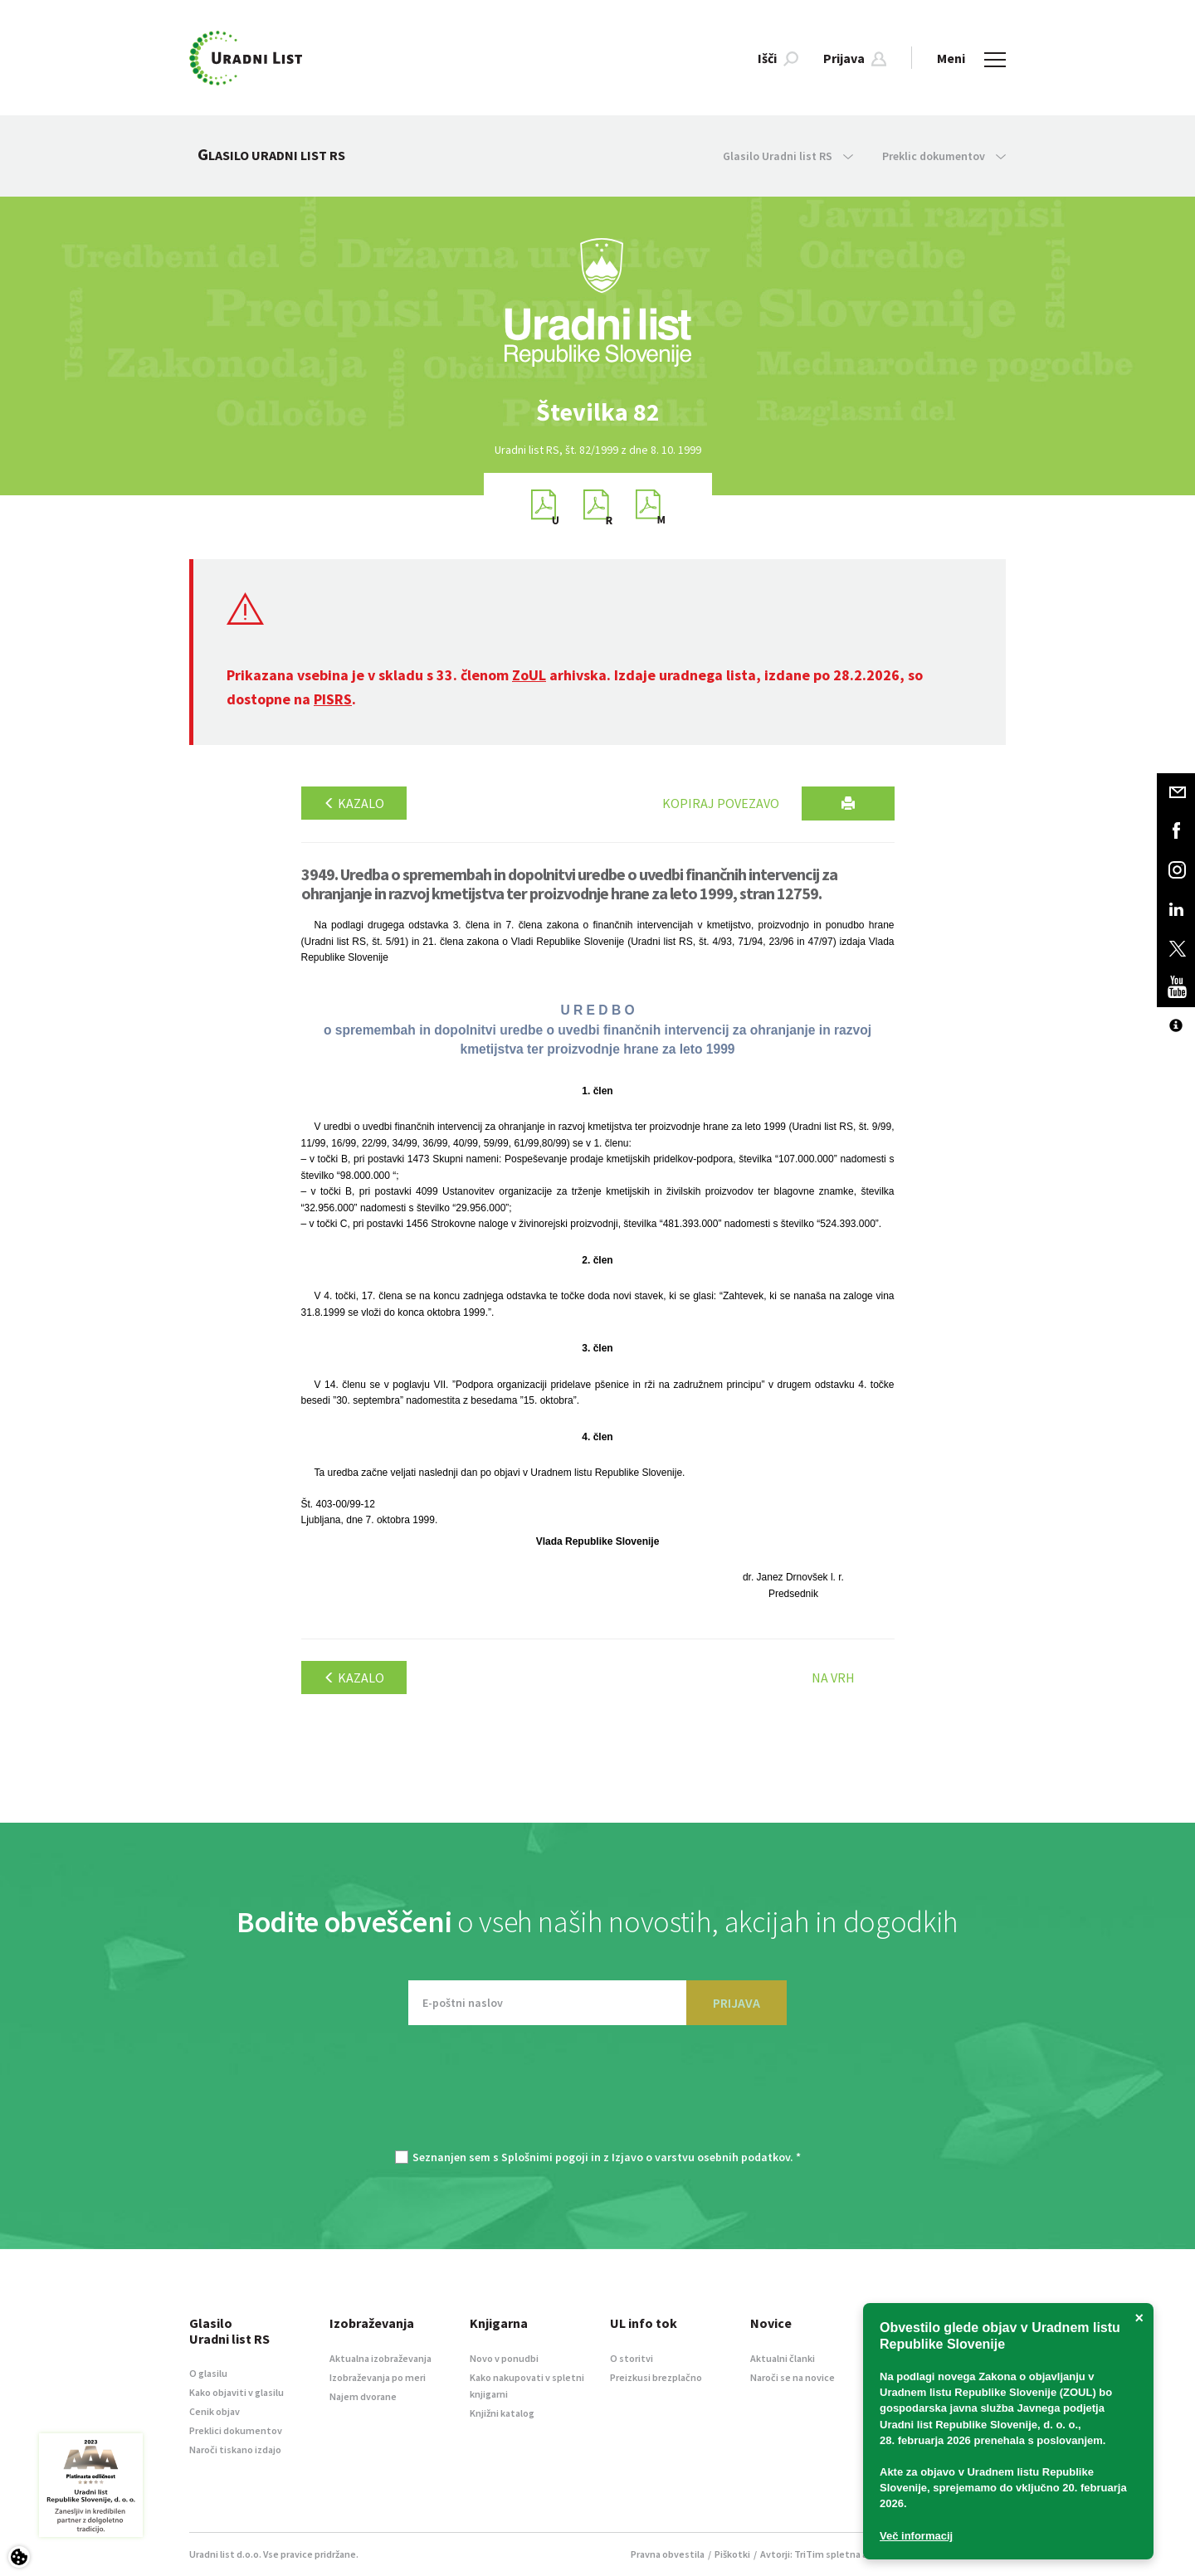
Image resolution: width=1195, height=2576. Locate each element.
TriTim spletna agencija (847, 2554)
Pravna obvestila (668, 2554)
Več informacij (916, 2536)
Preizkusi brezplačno (656, 2377)
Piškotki (732, 2554)
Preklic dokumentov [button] (944, 156)
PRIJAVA (736, 2002)
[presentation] (597, 2095)
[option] (597, 412)
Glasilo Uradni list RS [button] (788, 156)
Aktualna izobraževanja (380, 2358)
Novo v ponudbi (504, 2358)
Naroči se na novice (792, 2377)
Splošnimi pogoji (544, 2157)
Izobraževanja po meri (377, 2377)
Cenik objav (214, 2411)
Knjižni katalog (502, 2413)
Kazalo (354, 803)
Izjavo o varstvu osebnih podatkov (701, 2157)
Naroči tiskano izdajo (235, 2449)
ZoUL (529, 674)
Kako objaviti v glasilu (236, 2392)
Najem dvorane (363, 2396)
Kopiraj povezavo (720, 803)
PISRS (333, 699)
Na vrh (833, 1677)
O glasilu (208, 2373)
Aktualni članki (782, 2358)
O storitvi (631, 2358)
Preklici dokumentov (235, 2430)
